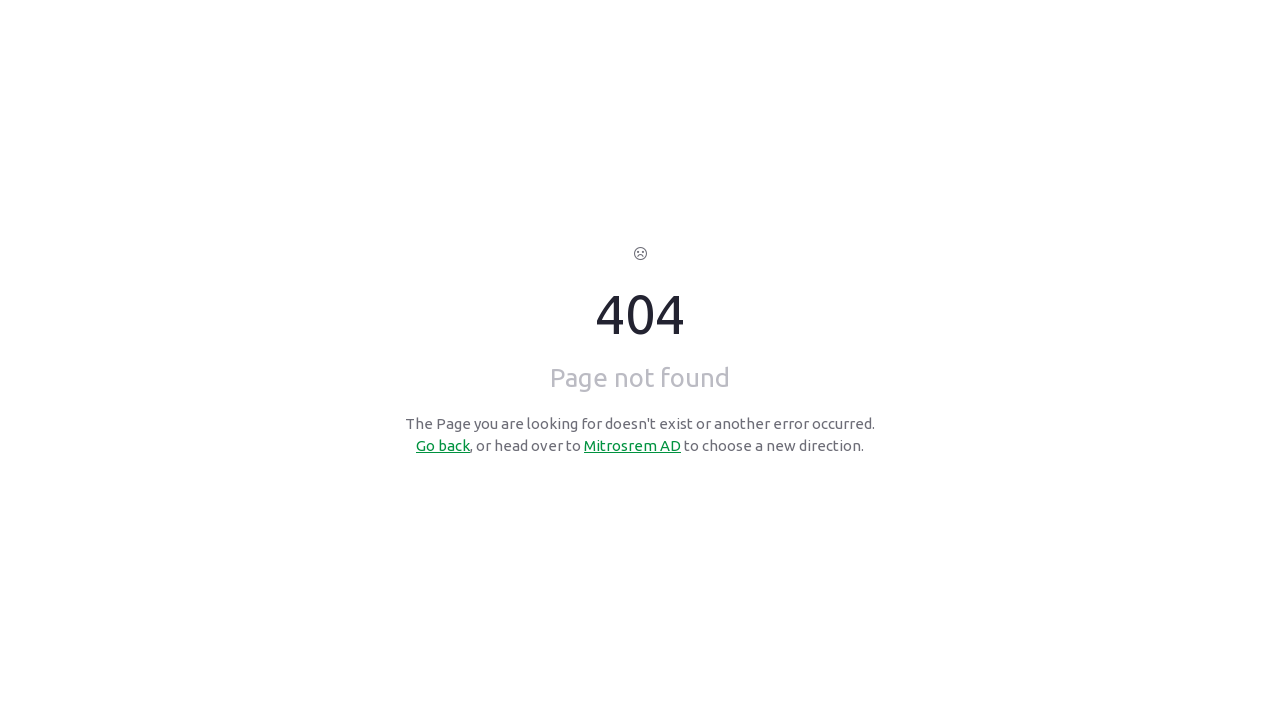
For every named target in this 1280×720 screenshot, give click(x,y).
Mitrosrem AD (632, 445)
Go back (443, 445)
